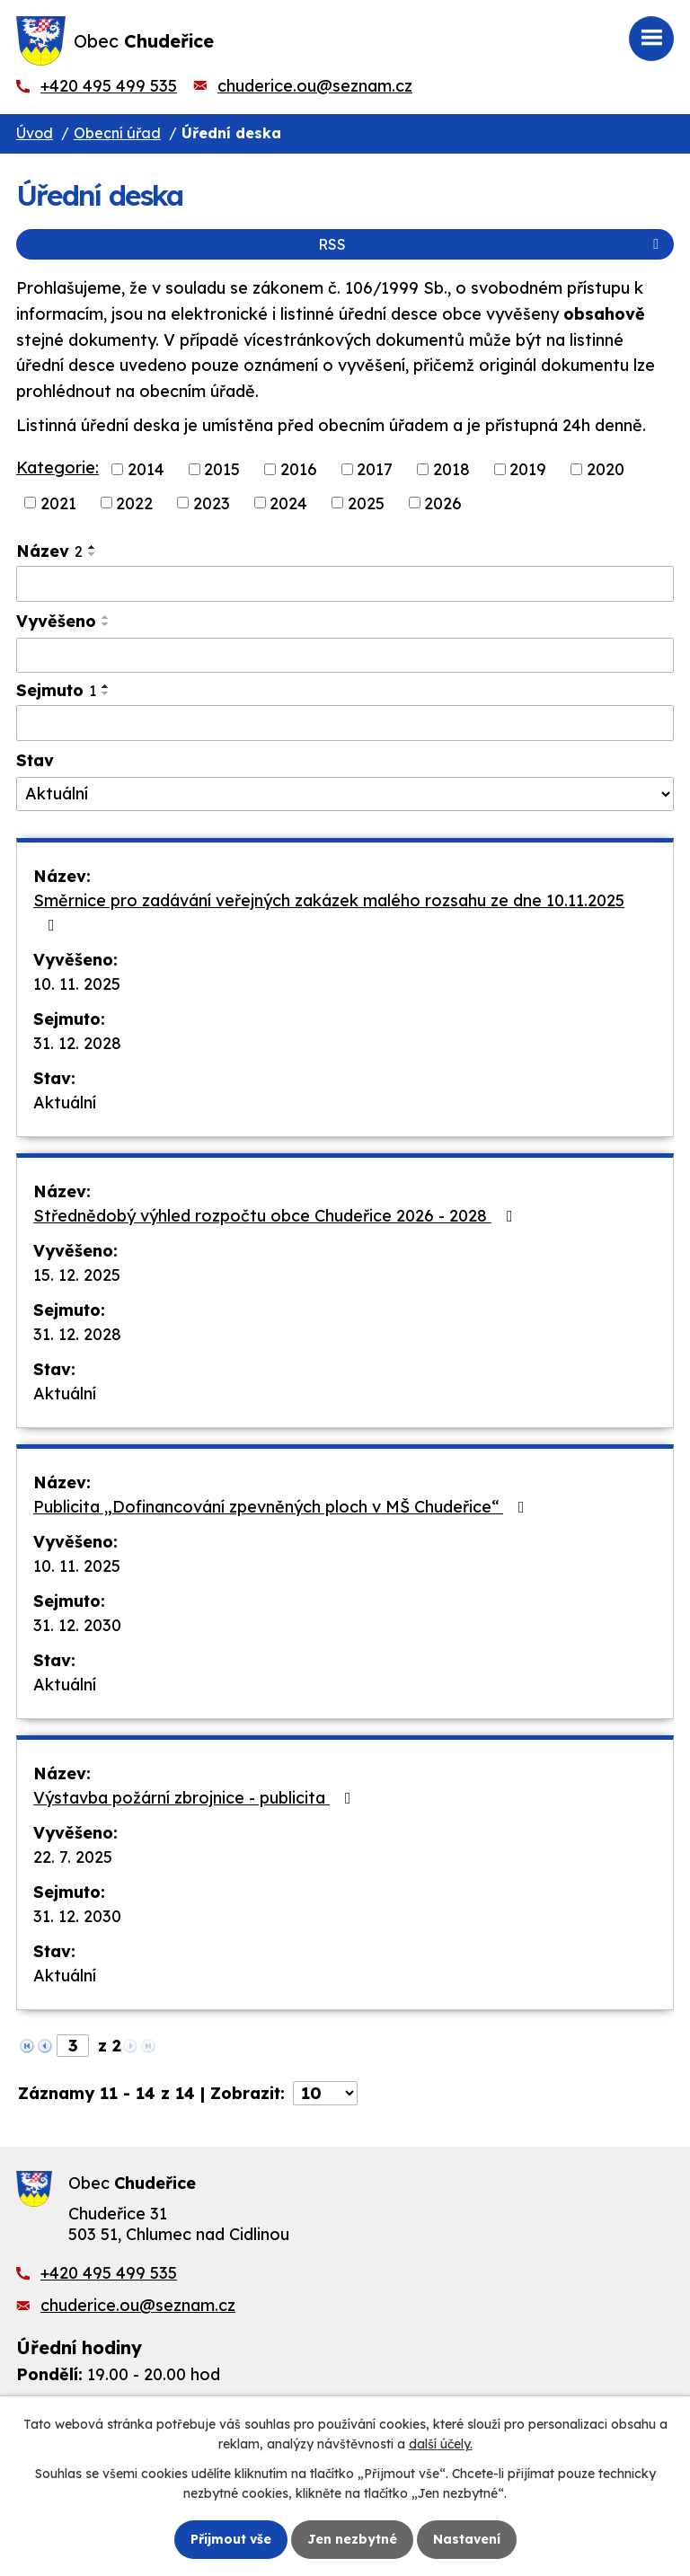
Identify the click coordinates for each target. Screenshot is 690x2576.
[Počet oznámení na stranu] (325, 2093)
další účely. (441, 2444)
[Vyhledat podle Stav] (345, 794)
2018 (451, 469)
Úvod (34, 133)
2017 (375, 469)
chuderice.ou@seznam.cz (314, 85)
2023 (211, 502)
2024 (288, 502)
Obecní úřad (117, 133)
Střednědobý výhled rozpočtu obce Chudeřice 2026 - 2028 (276, 1215)
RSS (491, 244)
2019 (527, 469)
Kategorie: (57, 467)
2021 (58, 502)
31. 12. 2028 (77, 1043)
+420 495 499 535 (108, 85)
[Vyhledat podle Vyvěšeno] (345, 656)
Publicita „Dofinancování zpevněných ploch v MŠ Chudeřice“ (282, 1506)
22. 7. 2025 (72, 1857)
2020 (605, 469)
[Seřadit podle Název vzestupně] (92, 547)
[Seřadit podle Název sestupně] (92, 554)
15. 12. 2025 (76, 1275)
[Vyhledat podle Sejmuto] (345, 723)
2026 (443, 502)
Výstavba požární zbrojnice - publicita (195, 1797)
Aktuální (64, 1102)
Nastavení (466, 2539)
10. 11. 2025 (76, 984)
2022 (134, 502)
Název (49, 551)
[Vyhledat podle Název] (345, 584)
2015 (222, 469)
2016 (298, 469)
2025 (366, 502)
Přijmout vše (230, 2539)
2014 (146, 469)
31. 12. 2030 (77, 1625)
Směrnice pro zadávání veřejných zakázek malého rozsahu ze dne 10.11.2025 (328, 911)
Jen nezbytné (352, 2539)
